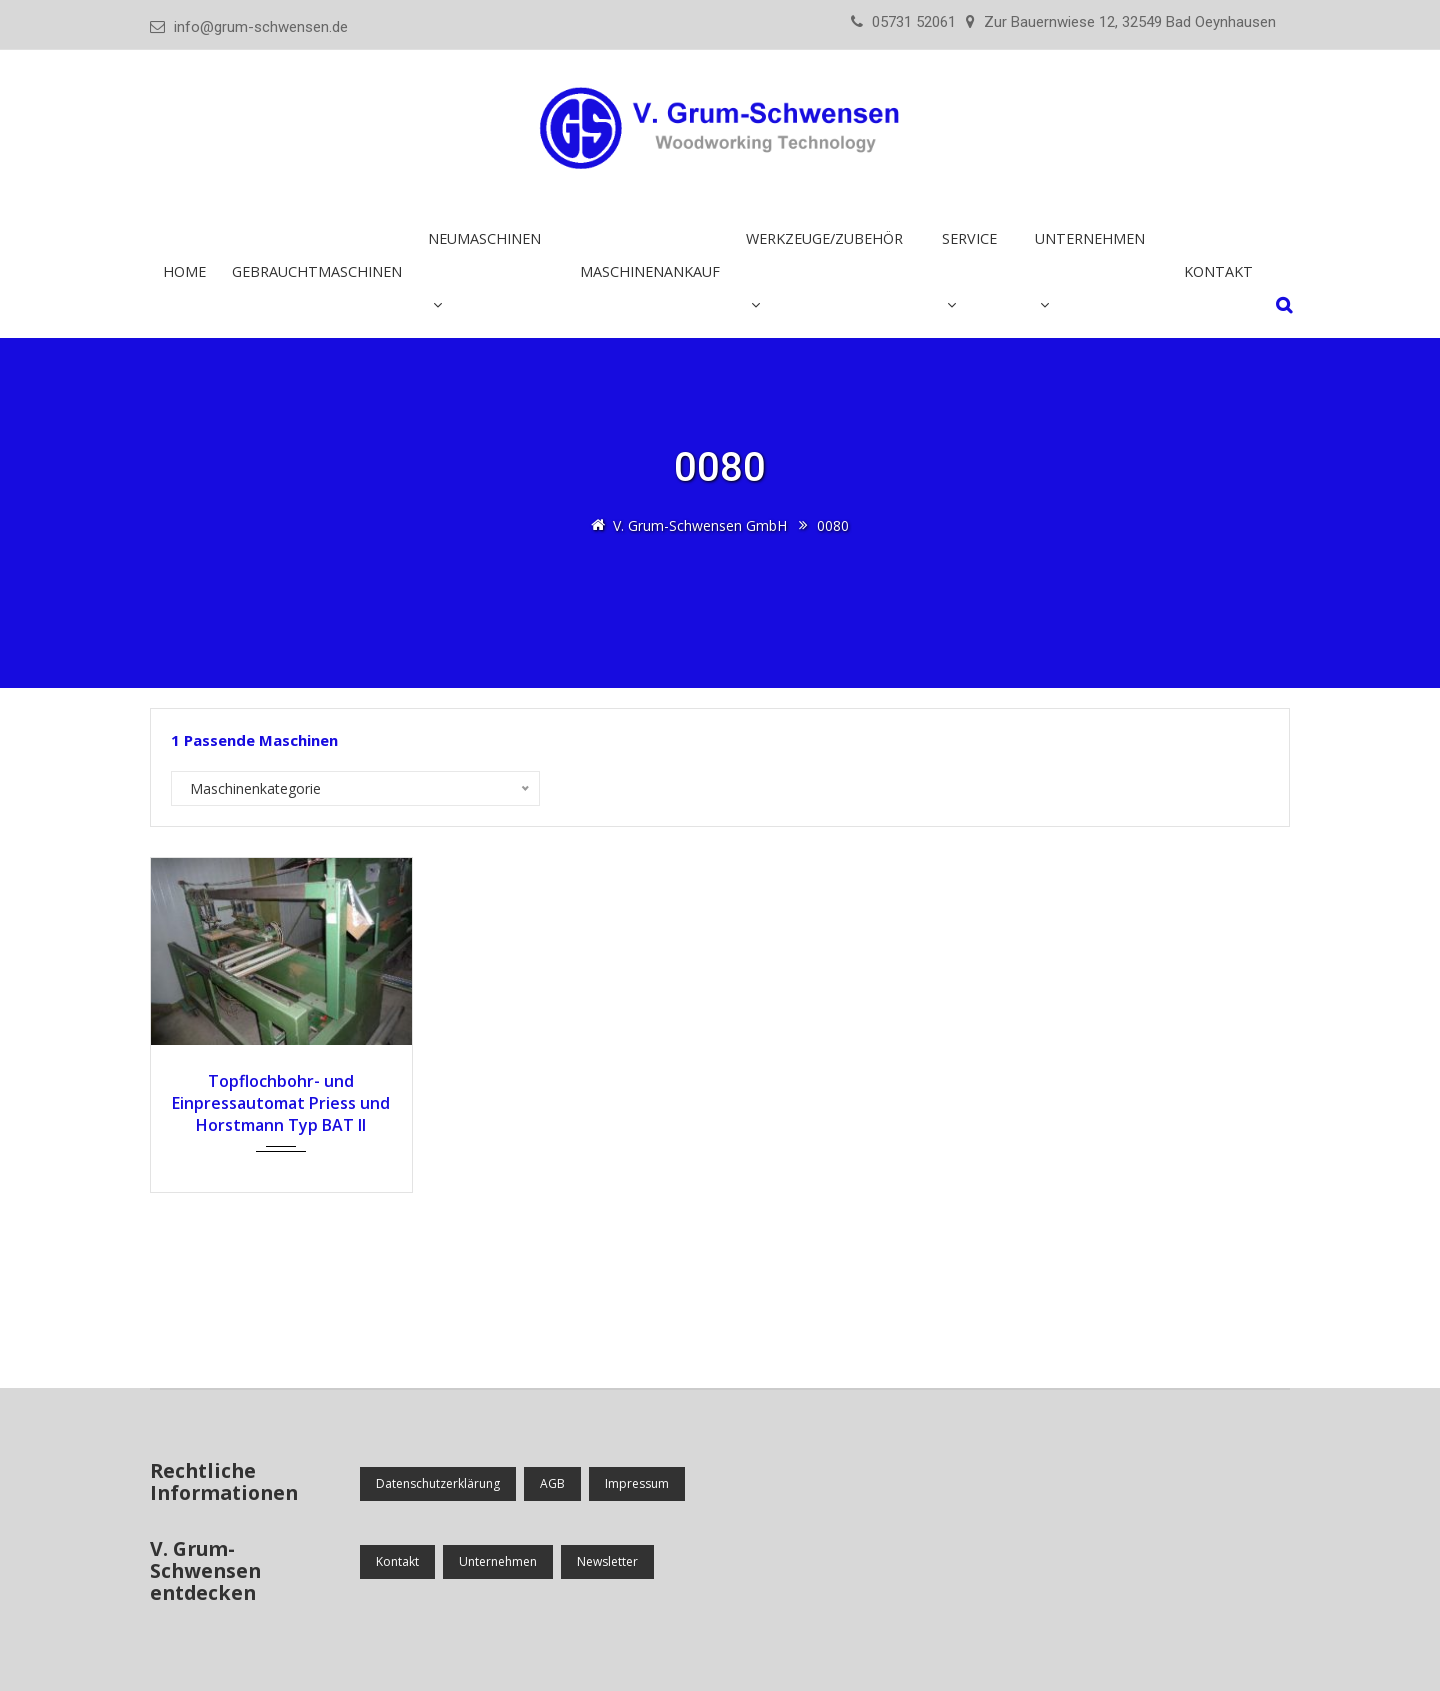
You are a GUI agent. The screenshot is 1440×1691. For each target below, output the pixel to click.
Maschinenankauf (650, 271)
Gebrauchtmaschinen (317, 271)
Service (969, 238)
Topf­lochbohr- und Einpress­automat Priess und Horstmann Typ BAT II (281, 1103)
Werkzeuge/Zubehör (824, 238)
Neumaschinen (484, 238)
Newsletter (607, 1561)
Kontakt (1218, 271)
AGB (552, 1483)
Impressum (637, 1483)
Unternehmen (1090, 238)
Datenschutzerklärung (438, 1483)
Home (184, 271)
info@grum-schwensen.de (261, 27)
